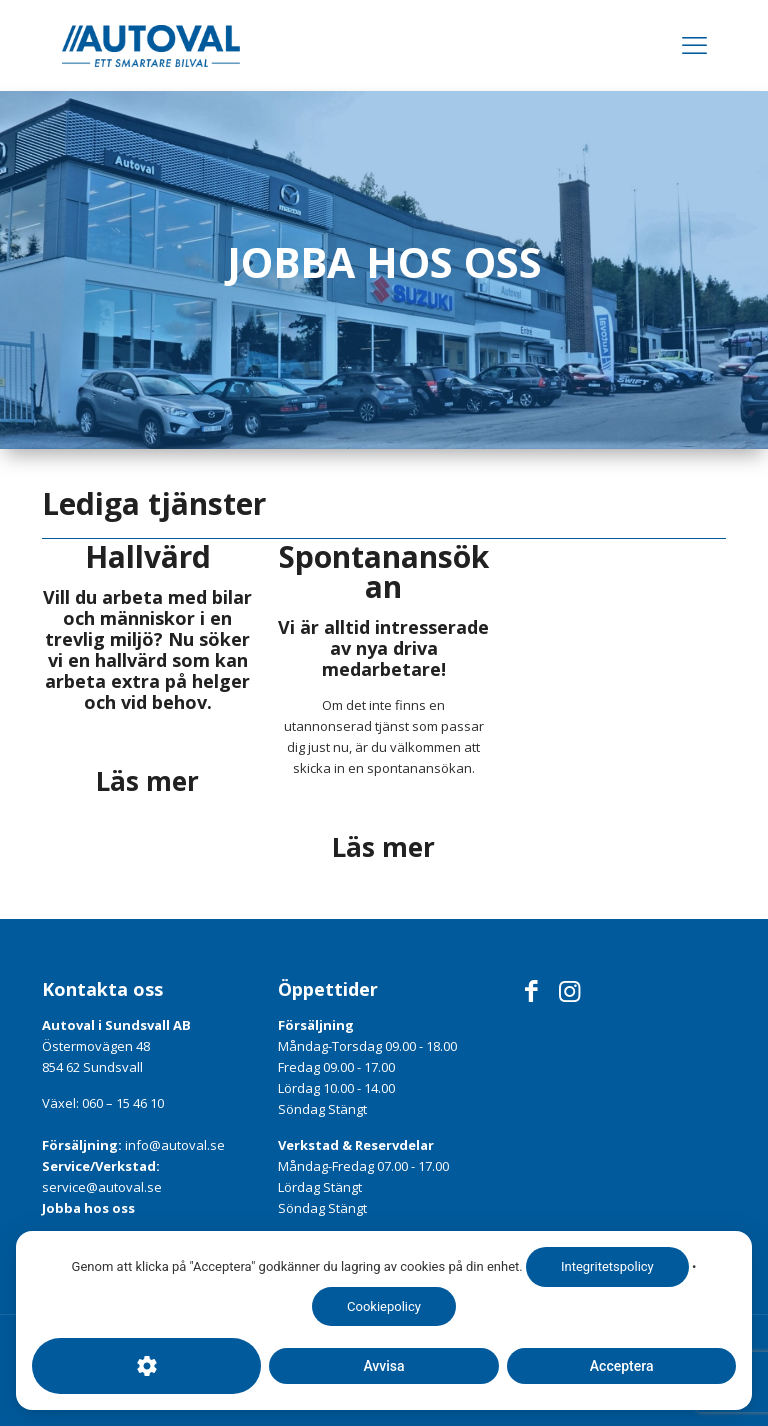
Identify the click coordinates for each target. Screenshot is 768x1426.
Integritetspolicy (607, 1266)
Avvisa (383, 1366)
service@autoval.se (102, 1187)
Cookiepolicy (384, 1306)
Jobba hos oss (88, 1208)
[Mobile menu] (694, 45)
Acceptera (621, 1366)
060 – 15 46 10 (123, 1103)
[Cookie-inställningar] (146, 1366)
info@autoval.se (175, 1145)
